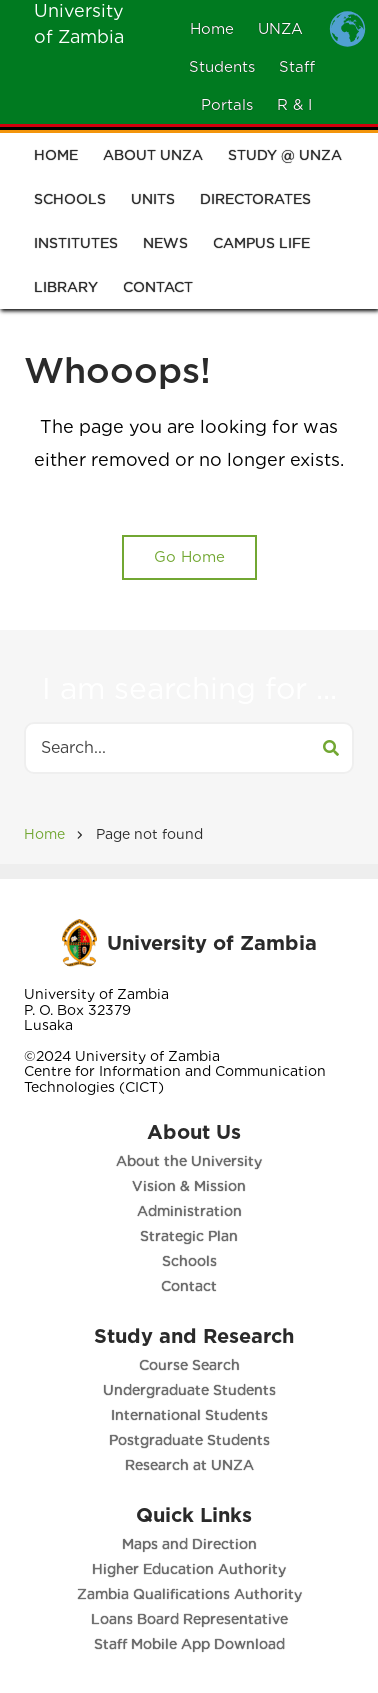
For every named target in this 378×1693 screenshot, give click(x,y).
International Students (189, 1415)
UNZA (280, 29)
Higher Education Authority (189, 1569)
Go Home (189, 557)
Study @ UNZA (285, 159)
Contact (158, 291)
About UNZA (153, 159)
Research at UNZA (189, 1465)
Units (153, 203)
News (165, 247)
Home (212, 29)
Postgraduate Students (189, 1440)
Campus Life (261, 247)
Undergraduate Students (189, 1390)
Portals (227, 105)
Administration (189, 1211)
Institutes (76, 247)
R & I (294, 105)
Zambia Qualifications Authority (189, 1594)
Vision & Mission (189, 1186)
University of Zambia (212, 943)
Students (222, 67)
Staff (297, 67)
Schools (70, 203)
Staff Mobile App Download (189, 1644)
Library (66, 291)
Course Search (189, 1365)
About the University (189, 1161)
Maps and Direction (189, 1544)
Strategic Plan (189, 1236)
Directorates (255, 203)
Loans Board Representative (189, 1619)
